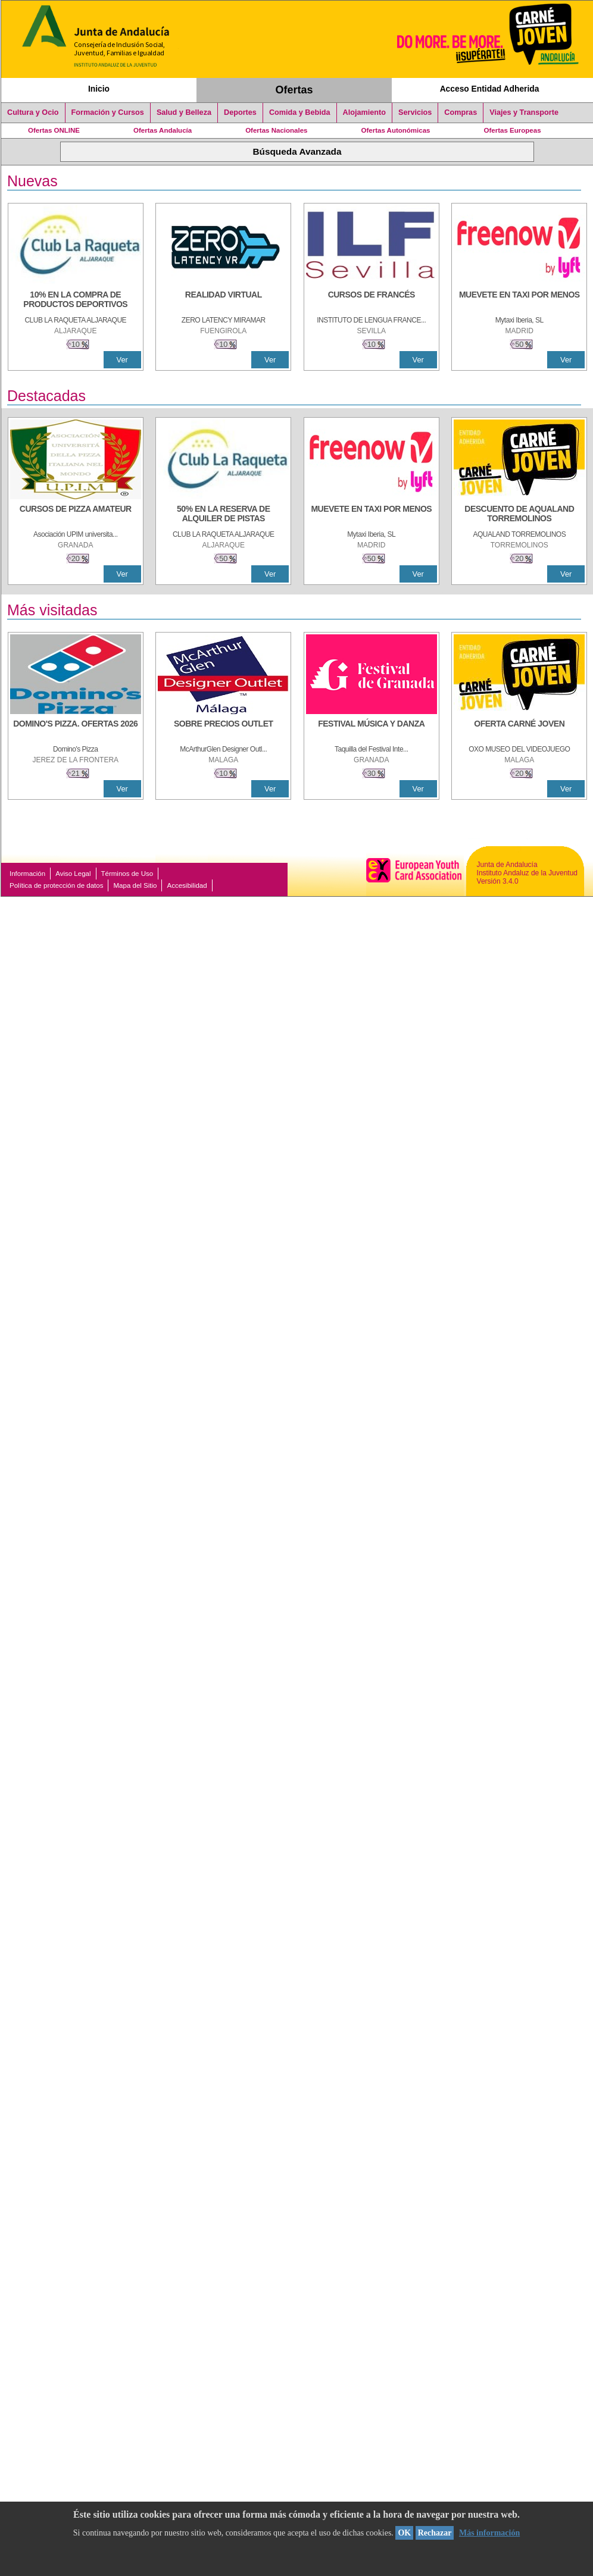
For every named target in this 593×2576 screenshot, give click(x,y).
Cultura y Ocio (33, 112)
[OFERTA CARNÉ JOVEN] (519, 729)
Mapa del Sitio (135, 885)
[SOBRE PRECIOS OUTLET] (223, 729)
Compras (460, 112)
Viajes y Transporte (523, 112)
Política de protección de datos (56, 885)
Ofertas (294, 90)
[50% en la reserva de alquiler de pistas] (223, 515)
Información (27, 873)
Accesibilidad (187, 885)
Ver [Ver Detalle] (122, 359)
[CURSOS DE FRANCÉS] (371, 300)
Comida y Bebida (299, 112)
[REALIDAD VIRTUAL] (223, 300)
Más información (489, 2532)
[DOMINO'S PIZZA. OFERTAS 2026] (75, 729)
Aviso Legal (72, 873)
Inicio (99, 88)
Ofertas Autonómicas (395, 130)
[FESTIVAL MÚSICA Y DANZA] (371, 729)
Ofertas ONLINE (54, 130)
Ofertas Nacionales (276, 130)
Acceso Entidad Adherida (489, 88)
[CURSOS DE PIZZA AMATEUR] (75, 515)
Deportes (240, 112)
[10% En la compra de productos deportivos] (75, 300)
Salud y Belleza (184, 112)
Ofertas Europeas (512, 130)
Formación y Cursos (107, 112)
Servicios (415, 112)
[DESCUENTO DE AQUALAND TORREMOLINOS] (519, 515)
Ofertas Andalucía (162, 130)
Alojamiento (364, 112)
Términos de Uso (127, 873)
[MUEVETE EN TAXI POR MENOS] (519, 300)
